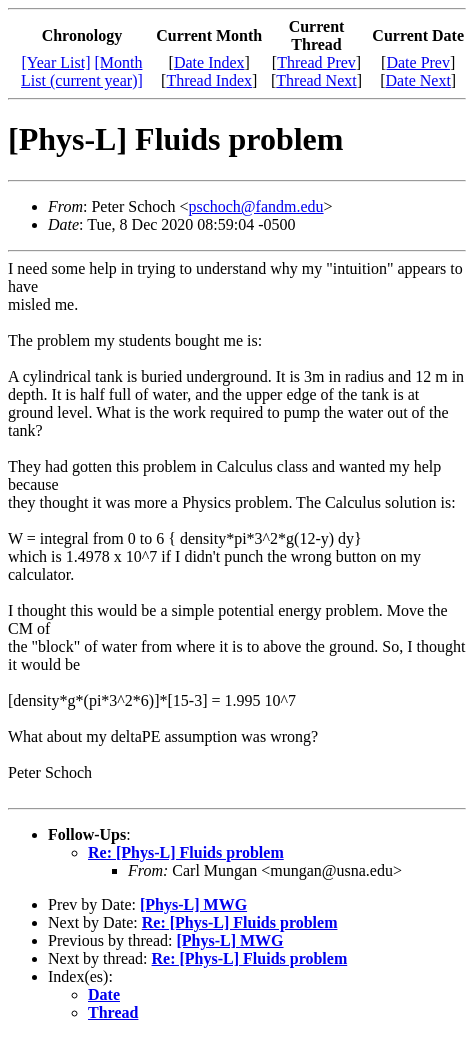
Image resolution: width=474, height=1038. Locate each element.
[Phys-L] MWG (193, 904)
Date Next (418, 80)
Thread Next (316, 80)
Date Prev (418, 62)
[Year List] (55, 62)
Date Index (209, 62)
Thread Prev (316, 62)
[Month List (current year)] (82, 71)
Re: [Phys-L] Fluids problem (186, 852)
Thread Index (209, 80)
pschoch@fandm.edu (255, 206)
